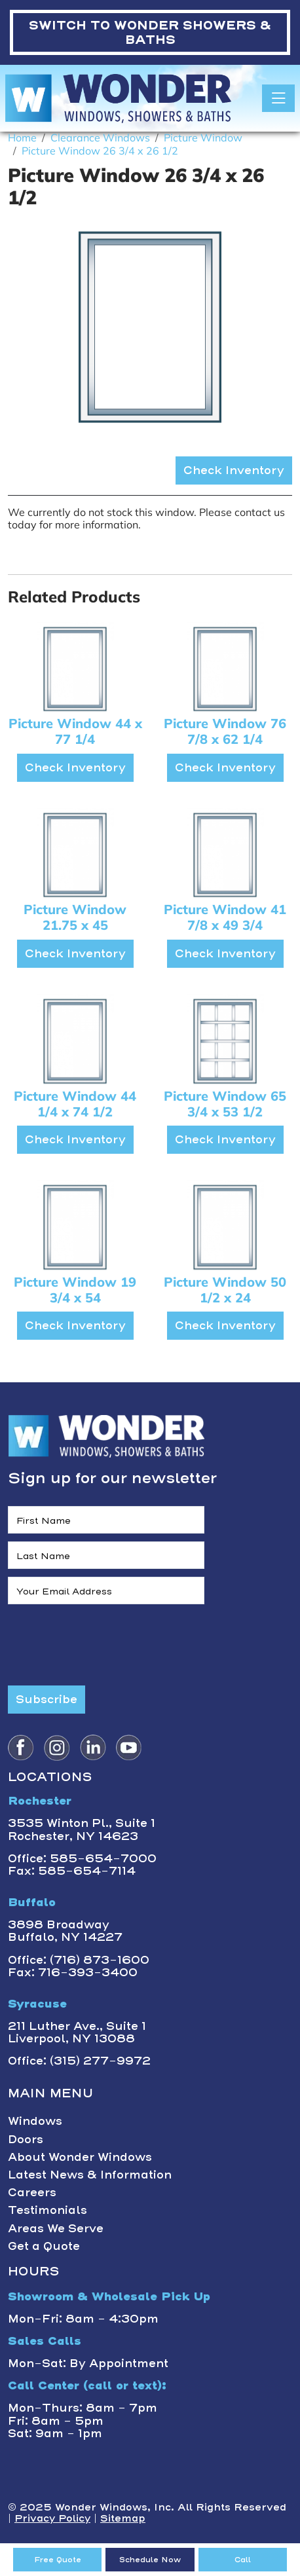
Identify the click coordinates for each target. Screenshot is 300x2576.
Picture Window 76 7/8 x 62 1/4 (225, 731)
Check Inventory (233, 470)
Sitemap (122, 2518)
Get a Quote (44, 2246)
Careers (32, 2192)
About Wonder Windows (80, 2156)
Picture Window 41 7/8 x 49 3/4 (225, 917)
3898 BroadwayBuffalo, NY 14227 (65, 1930)
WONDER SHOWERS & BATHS (150, 32)
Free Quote (57, 2559)
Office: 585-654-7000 (82, 1858)
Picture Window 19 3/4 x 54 (75, 1290)
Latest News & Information (90, 2174)
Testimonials (47, 2210)
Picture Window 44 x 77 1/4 (75, 731)
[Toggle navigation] (278, 98)
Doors (25, 2139)
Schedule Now (150, 2559)
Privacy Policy (52, 2518)
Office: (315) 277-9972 (79, 2060)
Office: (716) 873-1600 (78, 1959)
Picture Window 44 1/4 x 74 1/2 (75, 1104)
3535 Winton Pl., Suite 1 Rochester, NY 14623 (81, 1829)
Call (242, 2559)
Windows (35, 2120)
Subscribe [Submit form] (46, 1699)
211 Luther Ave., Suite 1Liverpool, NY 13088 (77, 2032)
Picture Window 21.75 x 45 (75, 917)
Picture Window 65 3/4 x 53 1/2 (225, 1104)
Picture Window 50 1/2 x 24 (225, 1290)
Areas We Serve (55, 2228)
